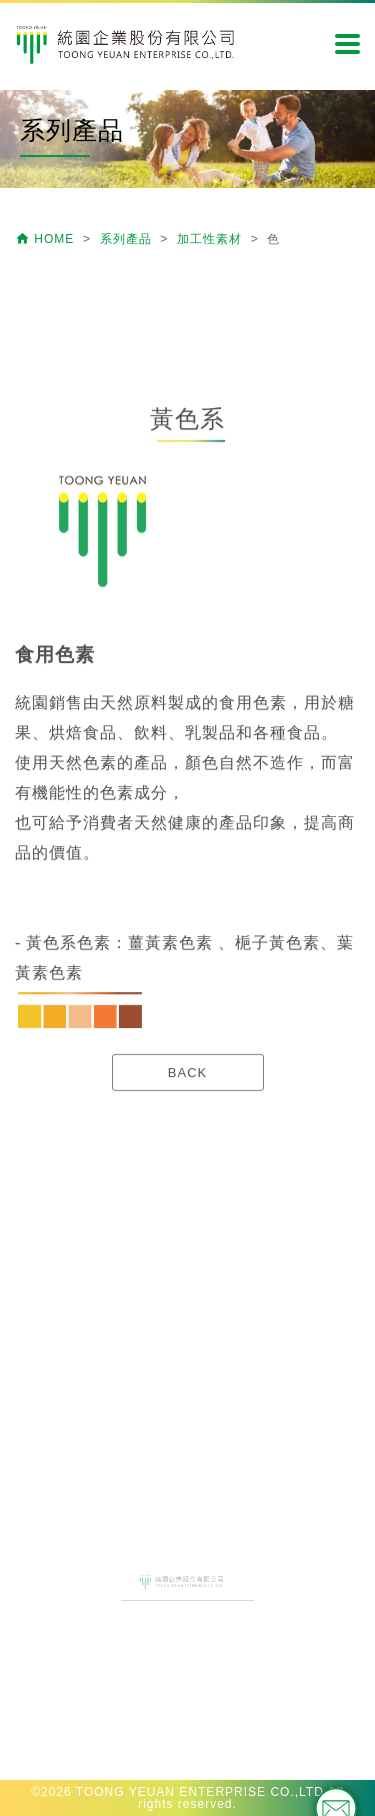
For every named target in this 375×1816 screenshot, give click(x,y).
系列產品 (128, 239)
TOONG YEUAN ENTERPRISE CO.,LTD (200, 1792)
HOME (47, 239)
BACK (187, 1160)
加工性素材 (211, 239)
